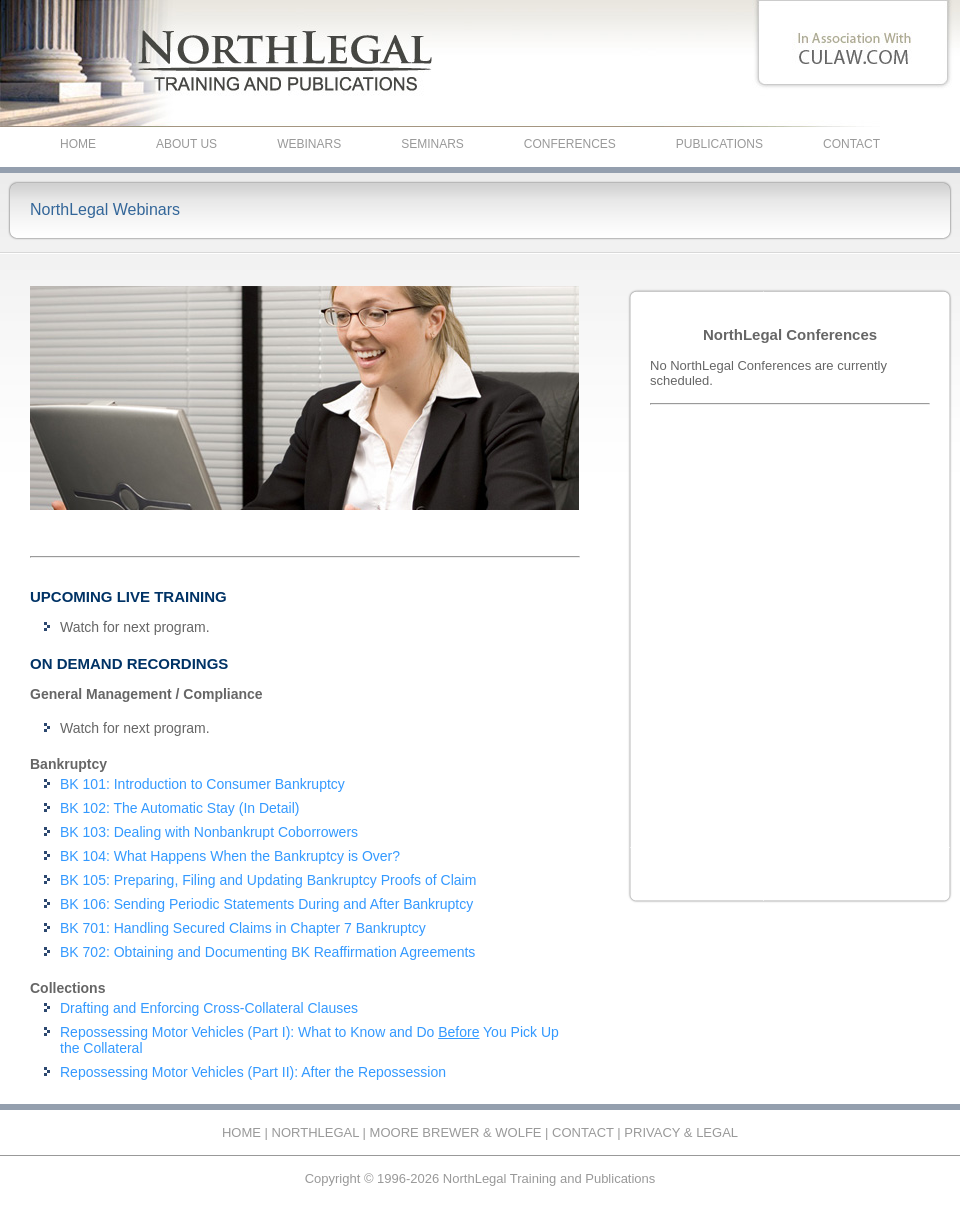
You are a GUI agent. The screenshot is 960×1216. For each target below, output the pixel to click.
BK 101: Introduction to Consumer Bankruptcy (202, 784)
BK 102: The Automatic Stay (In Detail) (179, 808)
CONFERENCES (570, 144)
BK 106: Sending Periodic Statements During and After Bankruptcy (266, 904)
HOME (78, 144)
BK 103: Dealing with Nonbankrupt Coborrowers (209, 832)
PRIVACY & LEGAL (681, 1132)
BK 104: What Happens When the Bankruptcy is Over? (230, 856)
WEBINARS (309, 144)
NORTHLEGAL (315, 1132)
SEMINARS (432, 144)
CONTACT (851, 144)
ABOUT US (186, 144)
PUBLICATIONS (719, 144)
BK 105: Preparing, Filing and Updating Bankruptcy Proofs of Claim (268, 880)
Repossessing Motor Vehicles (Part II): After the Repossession (253, 1072)
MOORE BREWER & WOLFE (456, 1132)
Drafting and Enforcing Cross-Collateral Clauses (209, 1008)
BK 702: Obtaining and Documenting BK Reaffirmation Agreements (267, 952)
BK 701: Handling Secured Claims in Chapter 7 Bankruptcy (243, 928)
